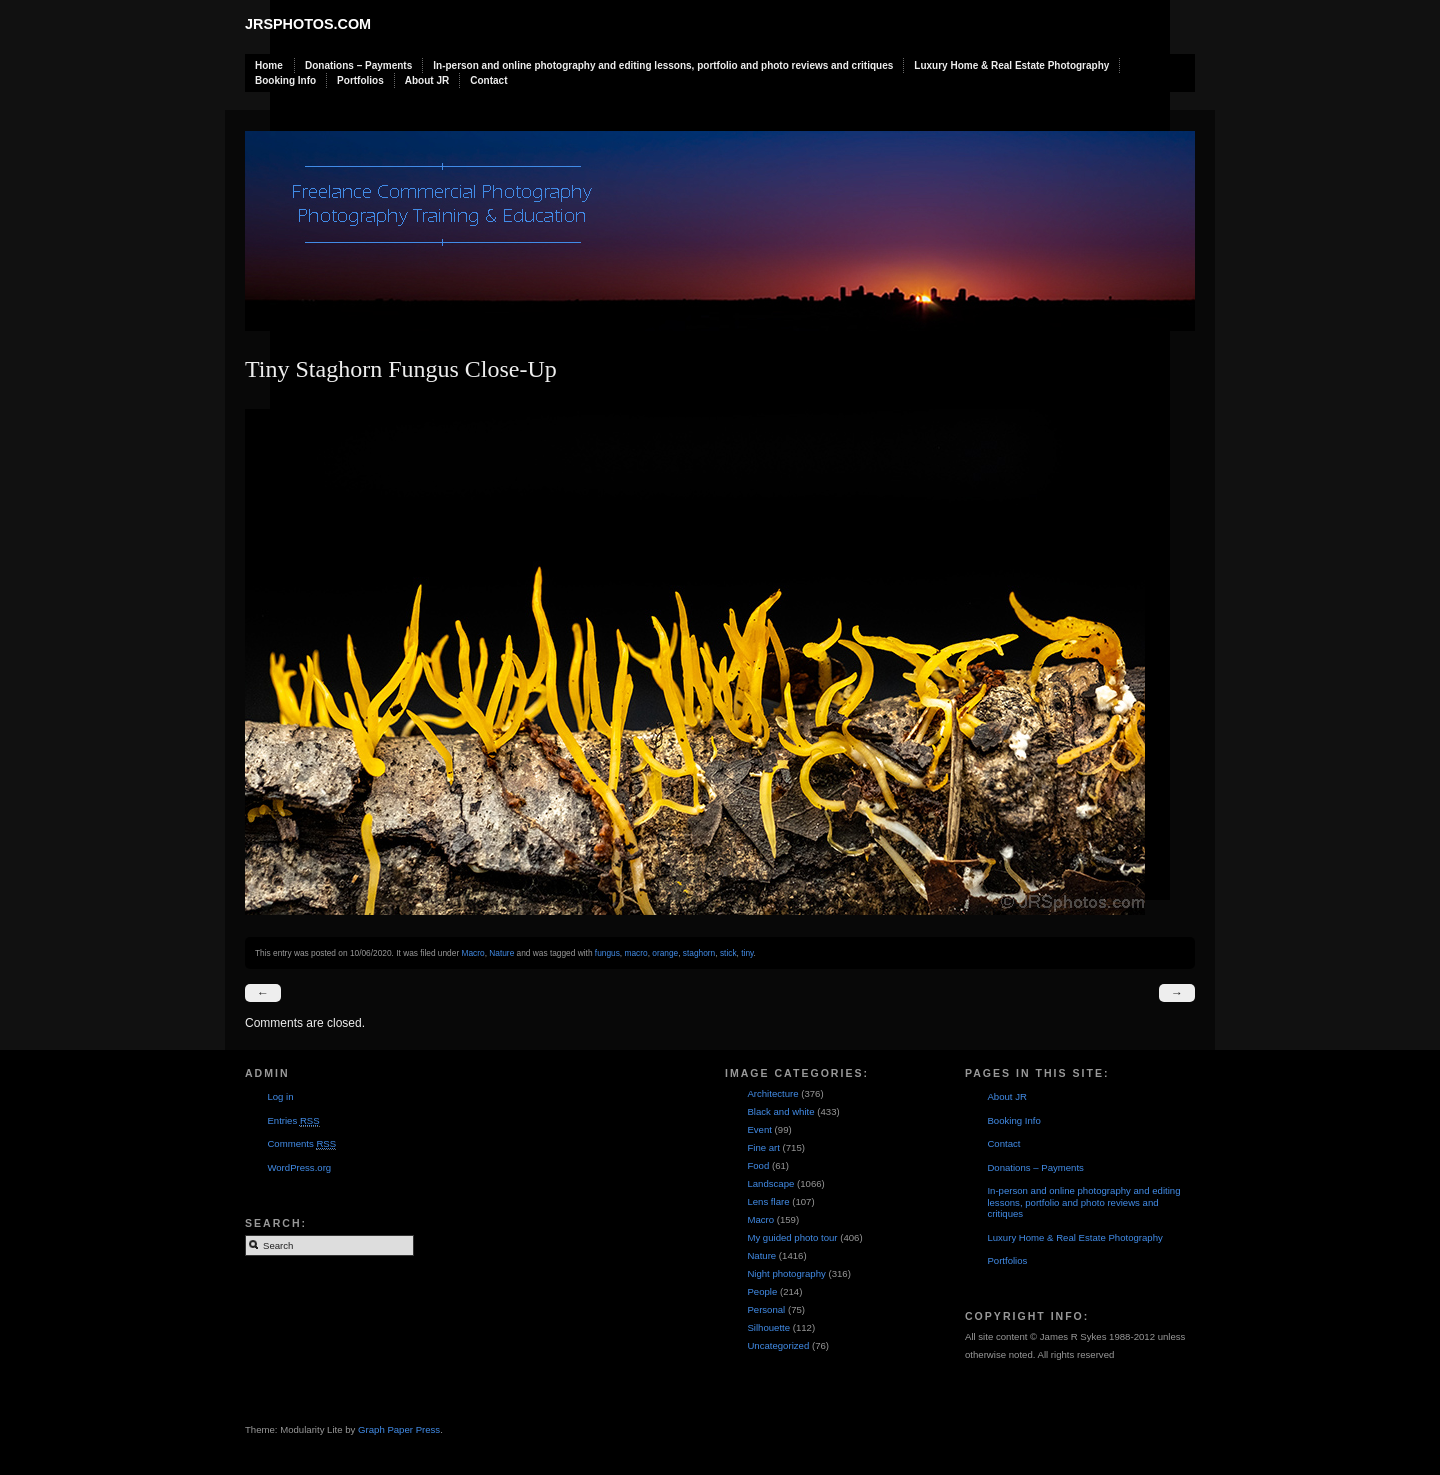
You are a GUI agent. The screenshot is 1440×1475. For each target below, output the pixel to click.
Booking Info (285, 80)
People (762, 1291)
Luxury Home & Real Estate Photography (1011, 65)
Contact (488, 80)
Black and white (780, 1111)
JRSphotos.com (308, 24)
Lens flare (768, 1201)
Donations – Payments (358, 65)
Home (269, 65)
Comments (301, 1144)
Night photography (786, 1273)
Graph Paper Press (399, 1429)
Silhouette (768, 1327)
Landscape (770, 1183)
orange (665, 953)
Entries (293, 1121)
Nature (501, 953)
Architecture (772, 1093)
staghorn (699, 953)
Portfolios (360, 80)
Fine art (763, 1147)
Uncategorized (778, 1345)
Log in (280, 1096)
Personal (766, 1309)
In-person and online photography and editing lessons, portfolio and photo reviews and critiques (663, 65)
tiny (747, 953)
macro (635, 953)
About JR (427, 80)
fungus (607, 953)
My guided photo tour (792, 1237)
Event (759, 1129)
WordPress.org (299, 1167)
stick (728, 953)
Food (758, 1165)
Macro (472, 953)
